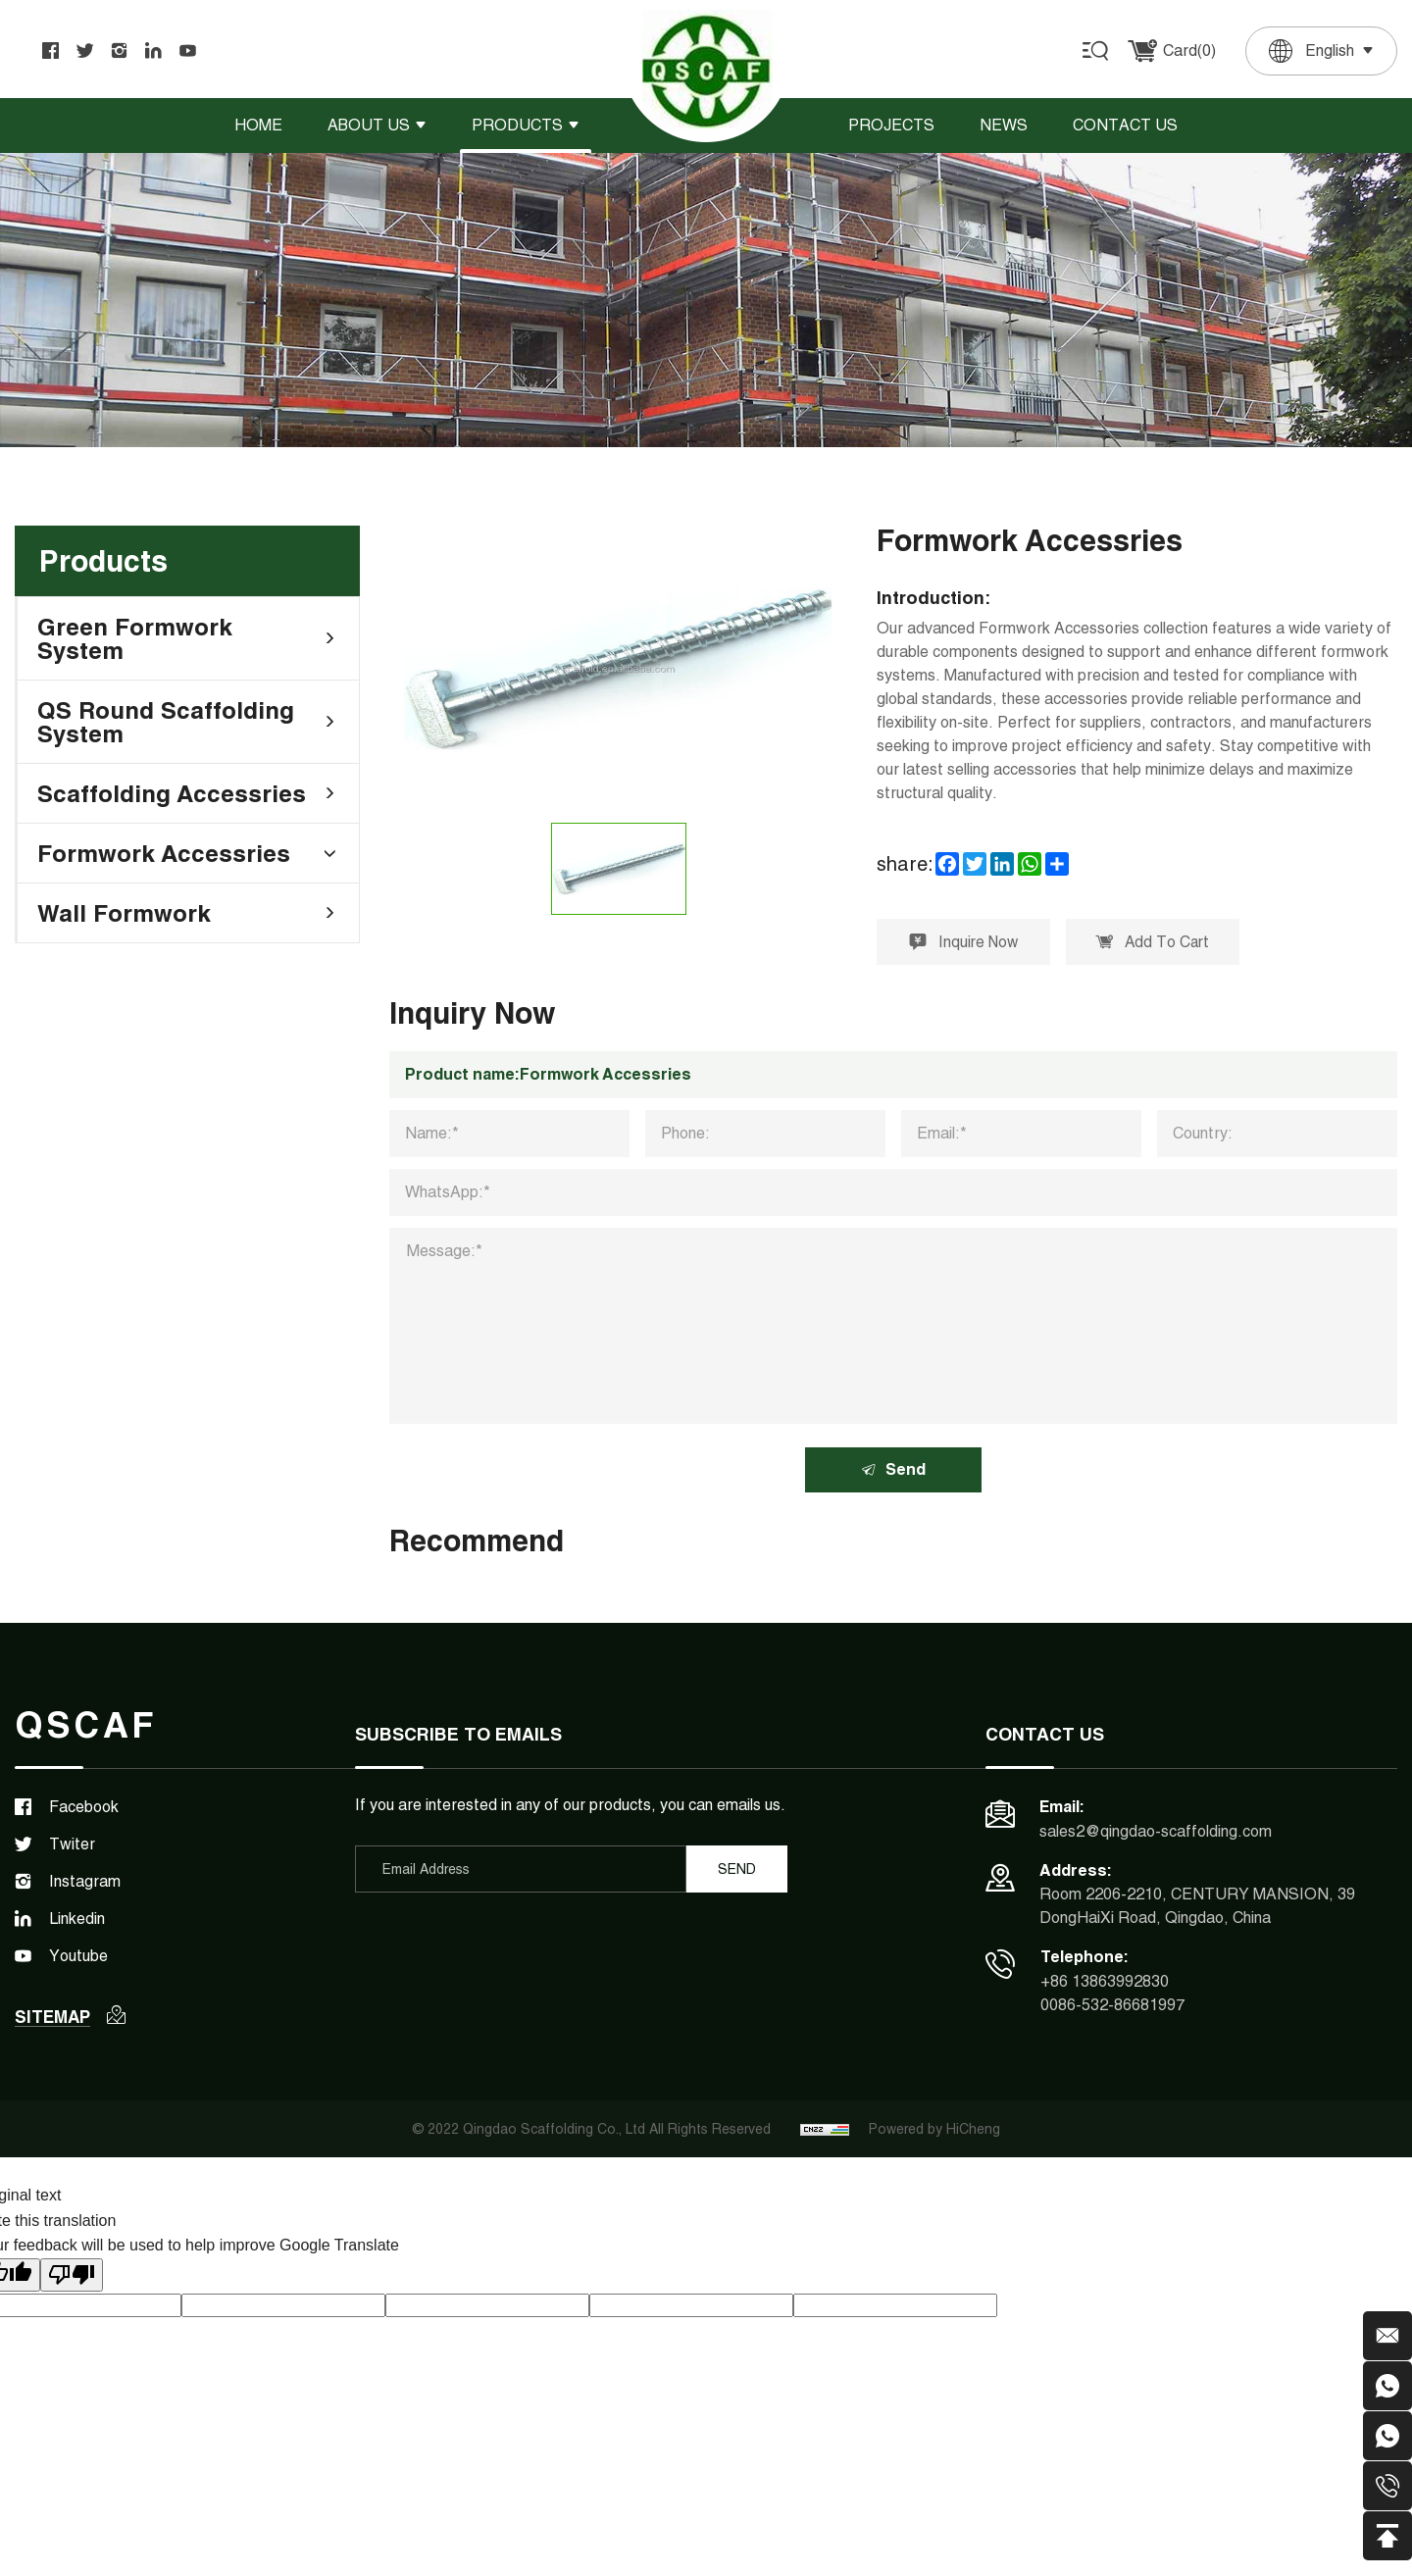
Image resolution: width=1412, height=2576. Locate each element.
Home (258, 125)
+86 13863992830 (1104, 1984)
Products (517, 125)
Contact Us (1125, 125)
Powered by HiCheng (934, 2133)
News (1004, 125)
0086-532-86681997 (1112, 2007)
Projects (891, 125)
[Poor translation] (71, 2279)
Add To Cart (1157, 943)
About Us (369, 125)
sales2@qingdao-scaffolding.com (1155, 1833)
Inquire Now (965, 943)
